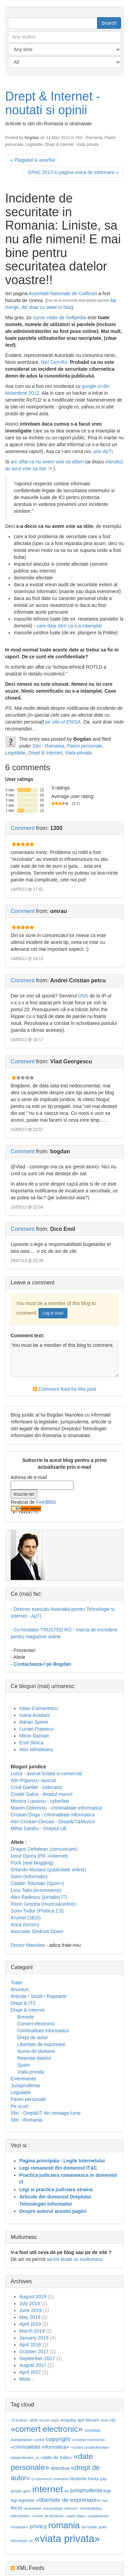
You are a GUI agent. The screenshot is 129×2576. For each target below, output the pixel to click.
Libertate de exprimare (41, 2044)
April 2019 (30, 2324)
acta (33, 2420)
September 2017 (37, 2358)
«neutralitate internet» (60, 2508)
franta (93, 2478)
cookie (39, 2440)
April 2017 (30, 2372)
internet (47, 2489)
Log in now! (52, 1313)
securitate (89, 2527)
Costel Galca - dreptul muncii (42, 1794)
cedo (104, 2420)
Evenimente (23, 2078)
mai (104, 2500)
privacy (38, 2526)
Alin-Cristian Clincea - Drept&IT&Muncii (53, 1821)
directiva (60, 2468)
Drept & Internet (59, 144)
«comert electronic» (47, 2429)
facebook (78, 2478)
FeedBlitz (46, 1502)
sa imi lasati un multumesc (75, 2259)
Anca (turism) (25, 1924)
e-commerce (42, 2479)
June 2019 (30, 2310)
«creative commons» (88, 2440)
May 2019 (29, 2317)
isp (66, 2491)
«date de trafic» (56, 2457)
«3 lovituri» (20, 2420)
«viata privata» (67, 2538)
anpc (55, 2420)
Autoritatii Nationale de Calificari (63, 293)
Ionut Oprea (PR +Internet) (39, 1856)
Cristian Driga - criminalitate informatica (53, 1814)
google (16, 2491)
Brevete (25, 2017)
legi (14, 2500)
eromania (60, 2479)
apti (80, 2420)
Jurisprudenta (25, 2085)
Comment (22, 828)
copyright (58, 2439)
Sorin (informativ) (29, 1876)
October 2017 (34, 2351)
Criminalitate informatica (43, 2030)
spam (102, 2527)
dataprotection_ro (25, 2458)
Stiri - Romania (89, 137)
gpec (27, 2491)
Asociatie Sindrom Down (37, 1931)
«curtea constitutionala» (90, 2447)
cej (113, 2420)
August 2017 (32, 2365)
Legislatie (34, 144)
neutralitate (32, 2508)
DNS (83, 995)
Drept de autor (32, 2037)
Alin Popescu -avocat (33, 1780)
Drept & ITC (23, 2003)
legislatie (27, 2500)
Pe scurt (19, 2106)
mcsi (16, 2508)
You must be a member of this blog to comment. (64, 1359)
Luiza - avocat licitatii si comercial (46, 1773)
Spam (23, 2065)
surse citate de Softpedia (59, 317)
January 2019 (34, 2338)
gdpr (103, 2479)
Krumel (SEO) (26, 1917)
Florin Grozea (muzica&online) (43, 1904)
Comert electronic (36, 2023)
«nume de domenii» (48, 2516)
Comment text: (27, 1335)
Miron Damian (34, 1735)
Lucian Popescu (36, 1729)
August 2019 (32, 2296)
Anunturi (20, 1989)
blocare (92, 2420)
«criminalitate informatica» (40, 2447)
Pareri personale (84, 746)
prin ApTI (103, 451)
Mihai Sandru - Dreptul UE (39, 1828)
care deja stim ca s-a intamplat (69, 625)
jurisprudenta (86, 2490)
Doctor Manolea (28, 1945)
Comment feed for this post (64, 1389)
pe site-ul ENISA (63, 722)
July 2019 (29, 2303)
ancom (44, 2420)
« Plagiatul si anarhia (32, 160)
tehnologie (19, 2541)
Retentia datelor (34, 2058)
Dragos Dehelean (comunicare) (44, 1849)
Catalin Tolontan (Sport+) (37, 1883)
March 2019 (32, 2331)
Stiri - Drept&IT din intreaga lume (46, 2113)
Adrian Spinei (33, 1722)
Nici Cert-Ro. (54, 362)
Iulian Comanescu (38, 1708)
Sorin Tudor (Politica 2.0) (37, 1911)
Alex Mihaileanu (36, 1749)
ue (31, 2541)
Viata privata (87, 144)
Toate (16, 1982)
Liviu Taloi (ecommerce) (36, 1890)
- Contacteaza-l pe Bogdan (41, 1664)
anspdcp (68, 2420)
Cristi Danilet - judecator (36, 1787)
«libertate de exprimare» (68, 2499)
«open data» (75, 2516)
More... (26, 2379)
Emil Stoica (31, 1742)
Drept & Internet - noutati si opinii (52, 103)
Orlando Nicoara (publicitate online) (48, 1869)
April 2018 (30, 2344)
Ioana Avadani (34, 1715)
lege (107, 2490)
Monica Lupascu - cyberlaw (40, 1801)
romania (64, 2525)
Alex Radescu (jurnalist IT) (39, 1897)
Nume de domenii (36, 2051)
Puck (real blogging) (32, 1862)
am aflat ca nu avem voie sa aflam (48, 461)
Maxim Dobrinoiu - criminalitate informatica (56, 1808)
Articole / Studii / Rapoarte (39, 1996)
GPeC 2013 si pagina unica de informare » (73, 172)
